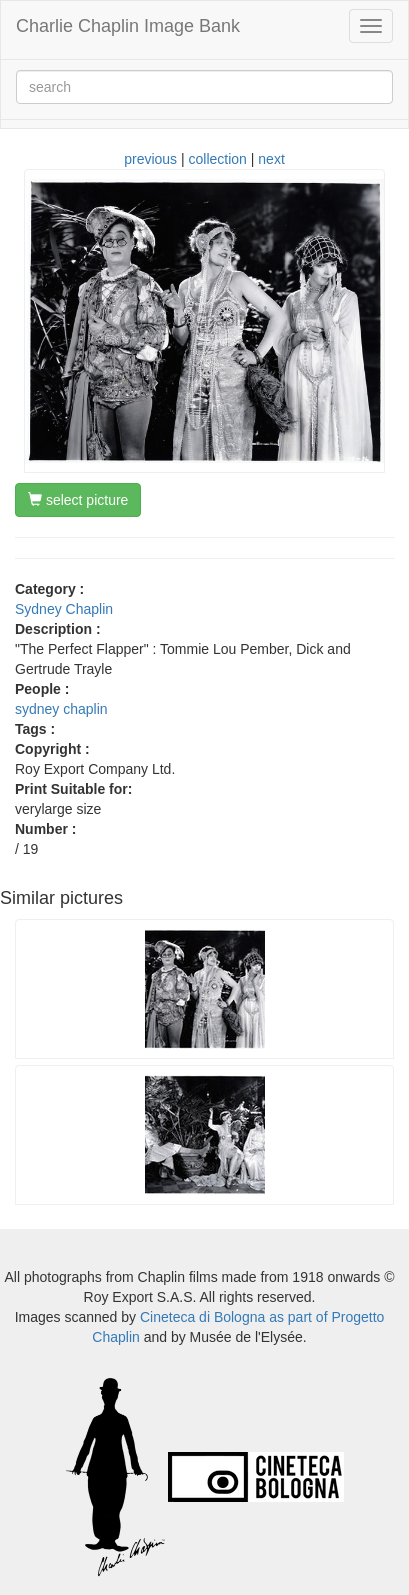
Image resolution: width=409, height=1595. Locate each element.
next (271, 159)
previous (150, 159)
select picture (78, 500)
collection (218, 159)
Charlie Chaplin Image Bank (128, 26)
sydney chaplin (61, 709)
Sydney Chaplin (64, 609)
